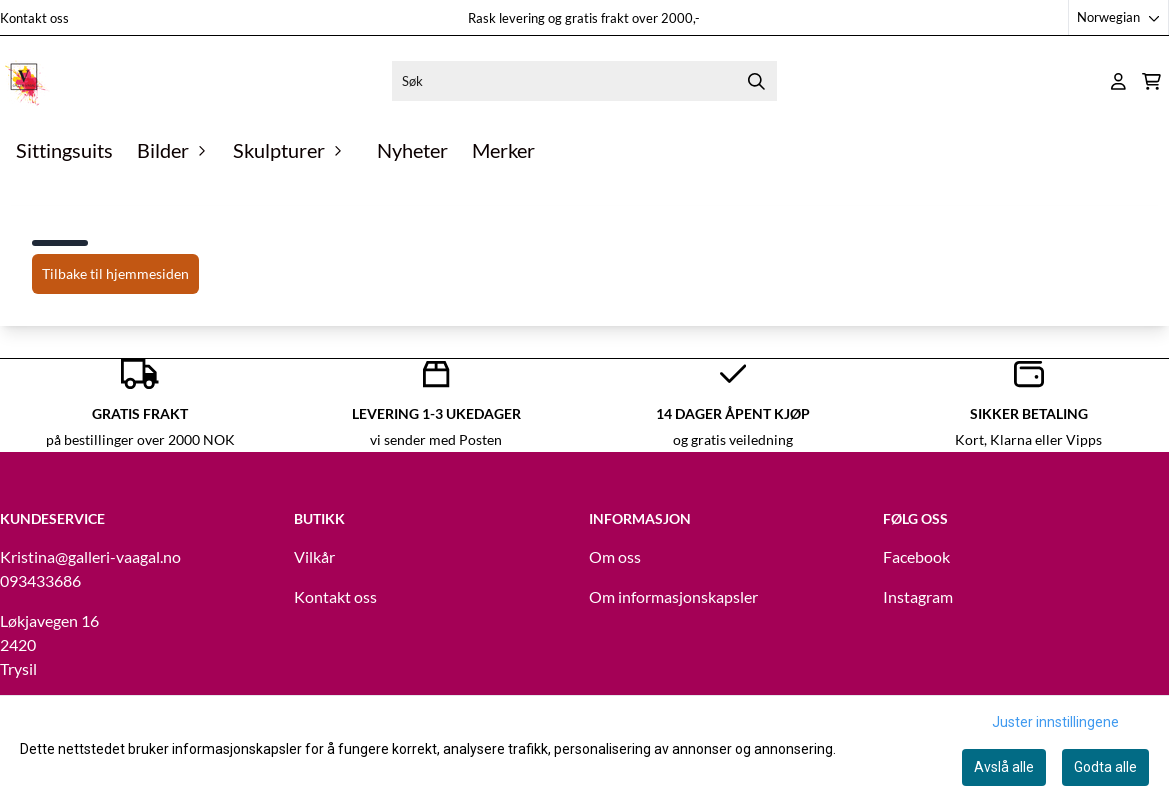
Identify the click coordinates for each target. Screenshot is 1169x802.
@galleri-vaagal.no (118, 556)
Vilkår (314, 556)
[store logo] (25, 81)
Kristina (27, 556)
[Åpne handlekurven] (1151, 81)
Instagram (918, 596)
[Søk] (584, 81)
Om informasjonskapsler (673, 596)
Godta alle (1105, 767)
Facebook (916, 556)
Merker (503, 150)
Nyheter (412, 150)
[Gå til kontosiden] (1118, 81)
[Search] (757, 81)
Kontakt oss (34, 18)
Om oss (615, 556)
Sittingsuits (64, 150)
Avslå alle (1004, 767)
